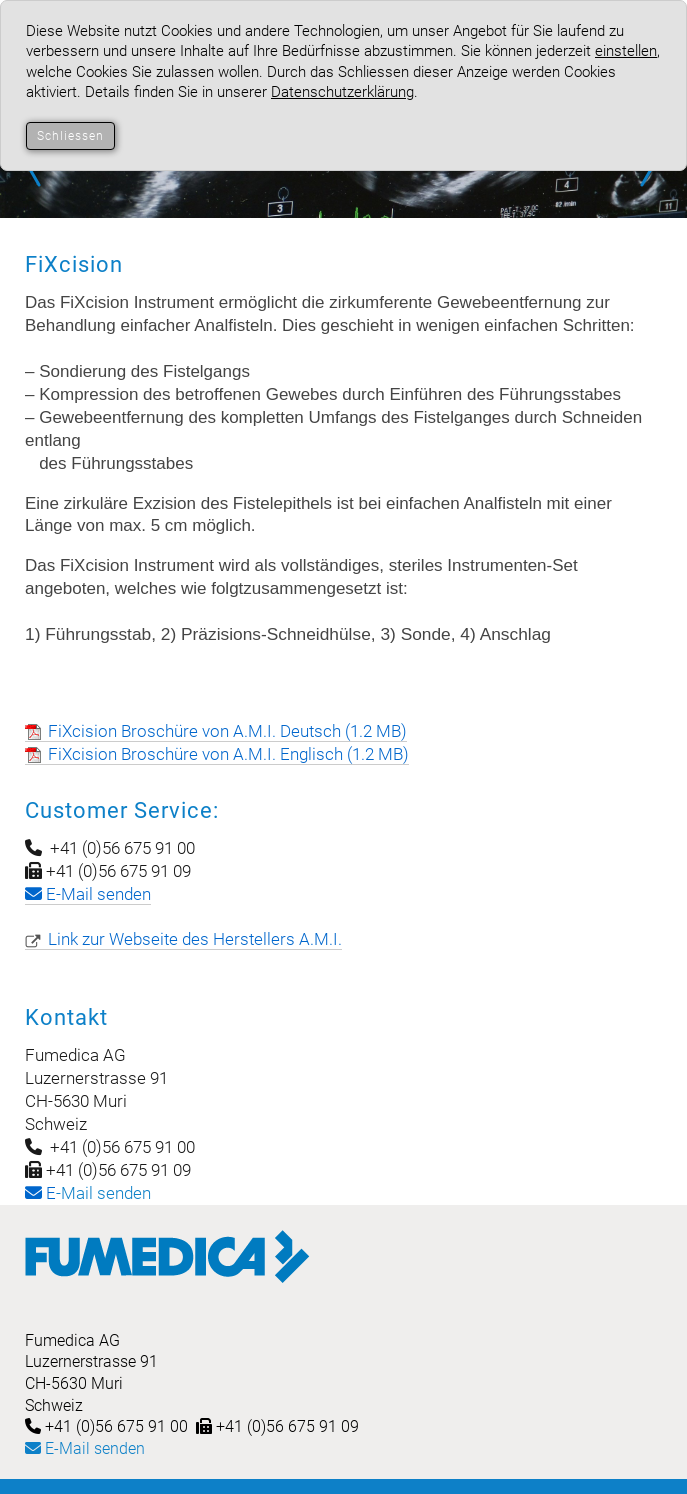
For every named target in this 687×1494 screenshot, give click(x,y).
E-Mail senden (85, 1448)
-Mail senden (88, 1193)
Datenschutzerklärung (342, 92)
